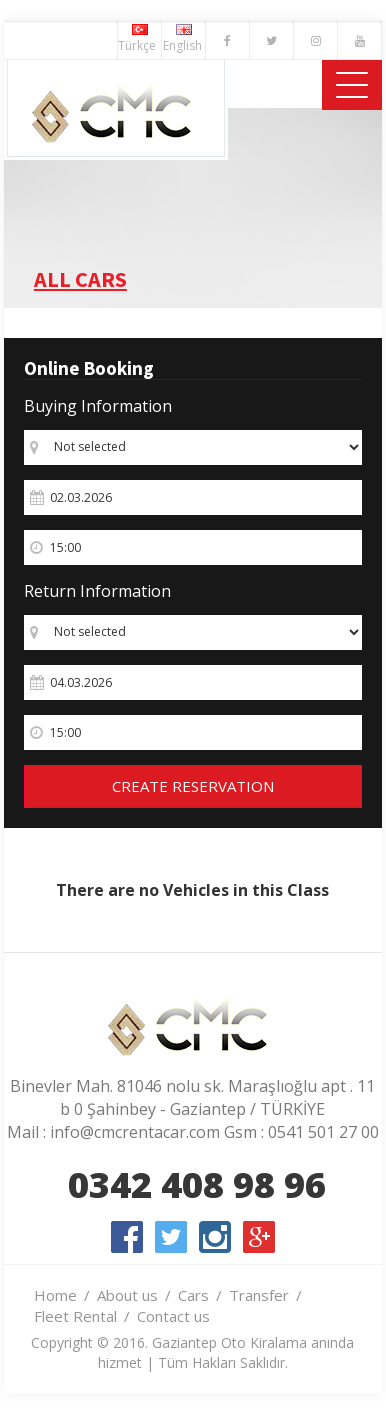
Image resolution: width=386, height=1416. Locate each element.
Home (55, 1295)
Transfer (259, 1295)
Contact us (173, 1316)
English (184, 39)
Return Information (97, 591)
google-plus (259, 1237)
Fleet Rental (75, 1316)
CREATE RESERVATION (193, 786)
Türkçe (139, 39)
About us (127, 1295)
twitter (171, 1237)
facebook (127, 1237)
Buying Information (98, 406)
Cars (193, 1295)
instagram (215, 1237)
